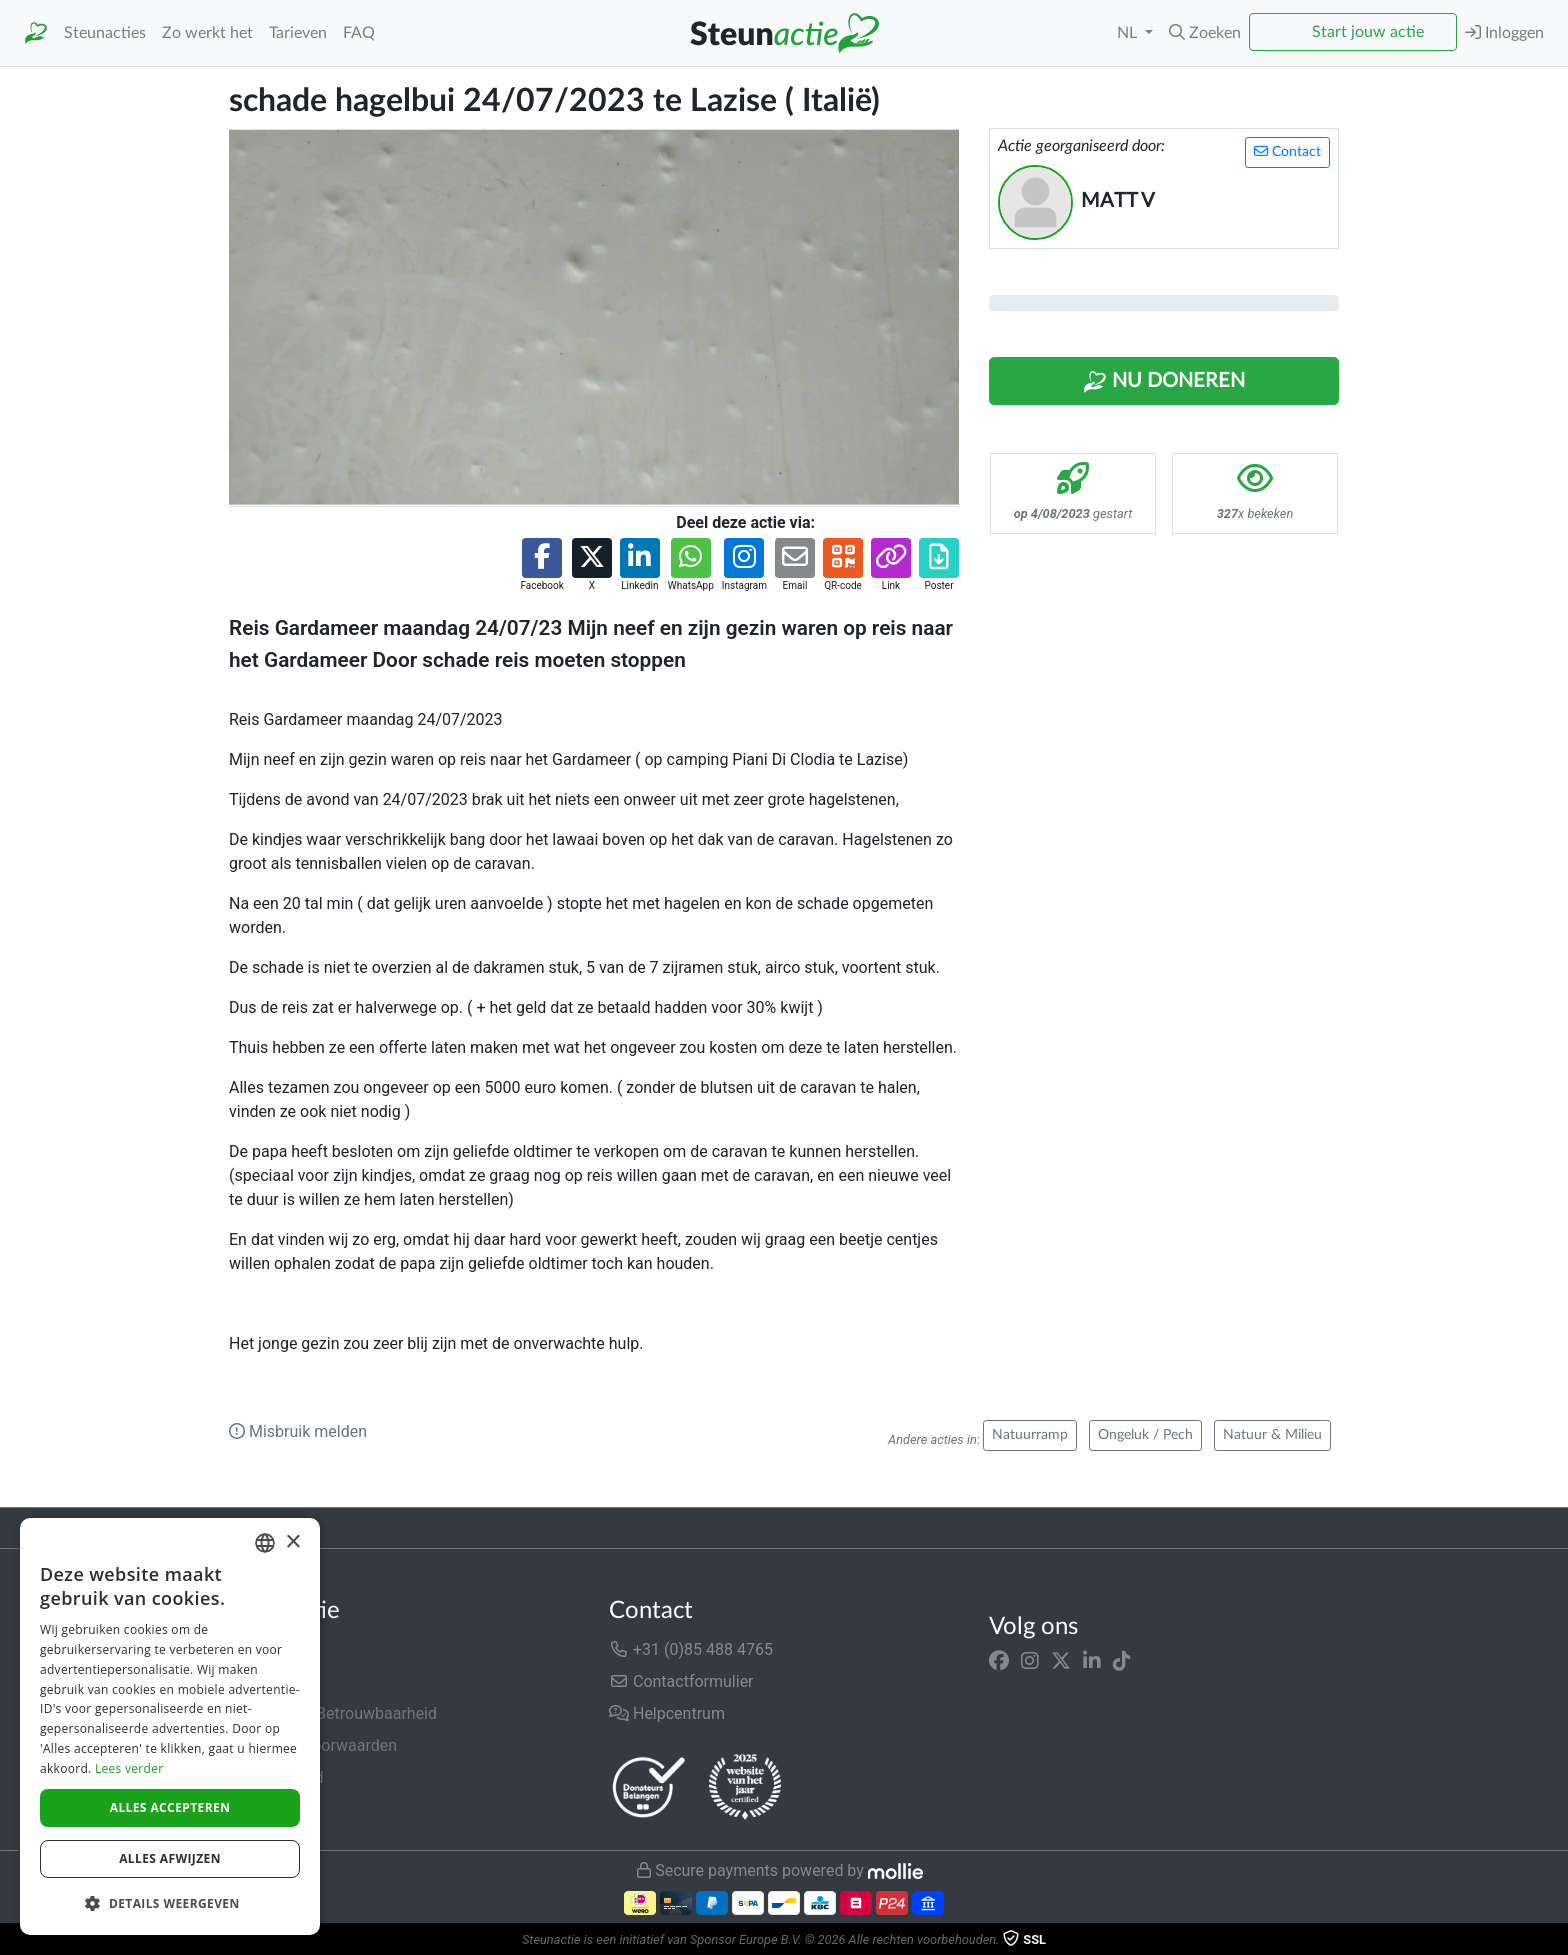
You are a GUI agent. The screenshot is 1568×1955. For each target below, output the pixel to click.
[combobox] (265, 1543)
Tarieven (298, 33)
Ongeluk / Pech (1145, 1435)
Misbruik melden (298, 1431)
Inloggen (1504, 32)
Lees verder (129, 1768)
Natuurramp (1030, 1435)
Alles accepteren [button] (170, 1807)
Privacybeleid (276, 1777)
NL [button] (1129, 33)
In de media (270, 1681)
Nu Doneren (1164, 382)
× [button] (292, 1542)
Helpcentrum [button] (667, 1713)
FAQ (359, 33)
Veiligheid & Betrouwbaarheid (333, 1713)
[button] (1205, 33)
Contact (1287, 151)
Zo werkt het (207, 33)
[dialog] (170, 1726)
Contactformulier (681, 1681)
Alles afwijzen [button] (170, 1858)
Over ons (260, 1649)
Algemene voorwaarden (313, 1745)
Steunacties (105, 33)
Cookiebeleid (275, 1809)
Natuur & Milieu (1272, 1435)
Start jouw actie (1368, 32)
